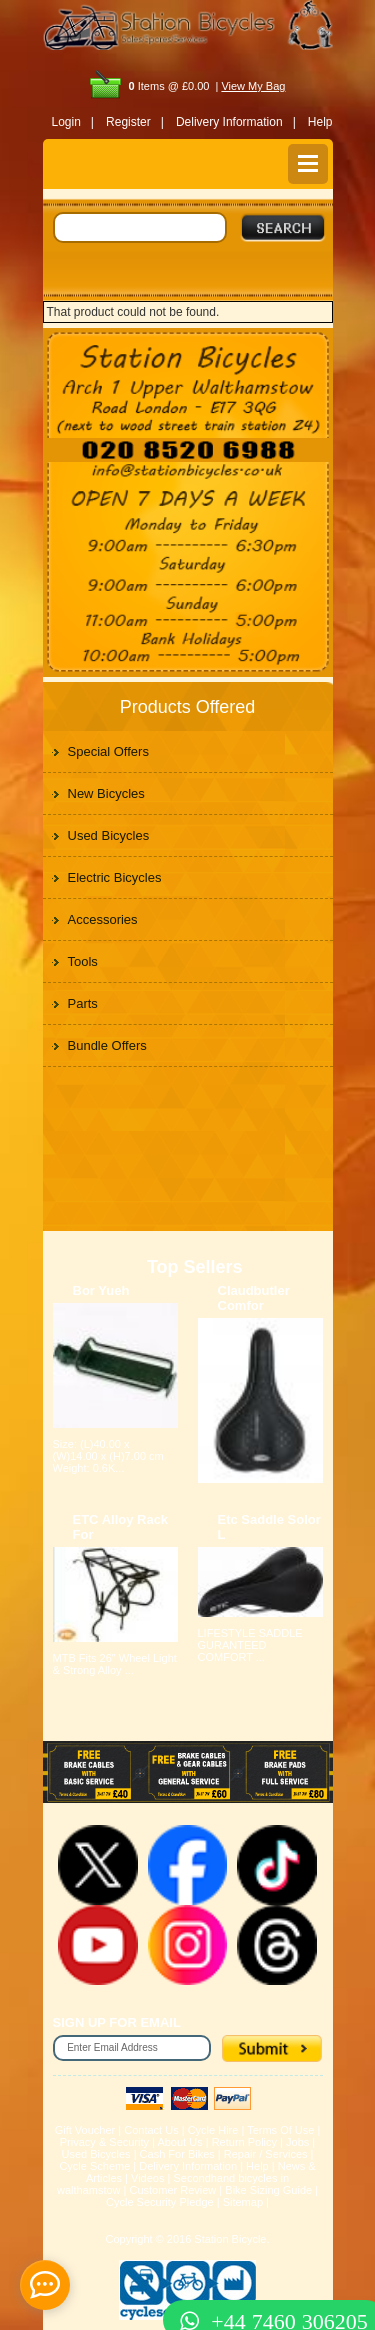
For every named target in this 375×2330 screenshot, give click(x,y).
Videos (147, 2178)
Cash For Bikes (177, 2154)
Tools (83, 961)
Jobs (297, 2142)
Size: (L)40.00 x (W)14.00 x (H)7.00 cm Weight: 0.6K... (108, 1456)
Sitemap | (246, 2202)
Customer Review (173, 2190)
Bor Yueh (101, 1290)
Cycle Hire (213, 2130)
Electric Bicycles (115, 877)
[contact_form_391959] (45, 2285)
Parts (83, 1003)
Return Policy (244, 2142)
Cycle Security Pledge (160, 2202)
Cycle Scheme (94, 2166)
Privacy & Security (104, 2142)
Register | (135, 122)
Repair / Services (266, 2154)
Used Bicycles (109, 835)
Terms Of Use (280, 2130)
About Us (179, 2142)
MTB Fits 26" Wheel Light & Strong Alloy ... (115, 1664)
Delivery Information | (236, 122)
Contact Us (151, 2130)
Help (320, 122)
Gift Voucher (85, 2130)
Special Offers (108, 751)
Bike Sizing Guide (268, 2190)
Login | (73, 122)
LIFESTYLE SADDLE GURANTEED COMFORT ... (250, 1645)
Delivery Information (188, 2166)
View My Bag (253, 86)
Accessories (103, 919)
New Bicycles (106, 793)
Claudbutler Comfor (254, 1298)
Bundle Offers (107, 1045)
